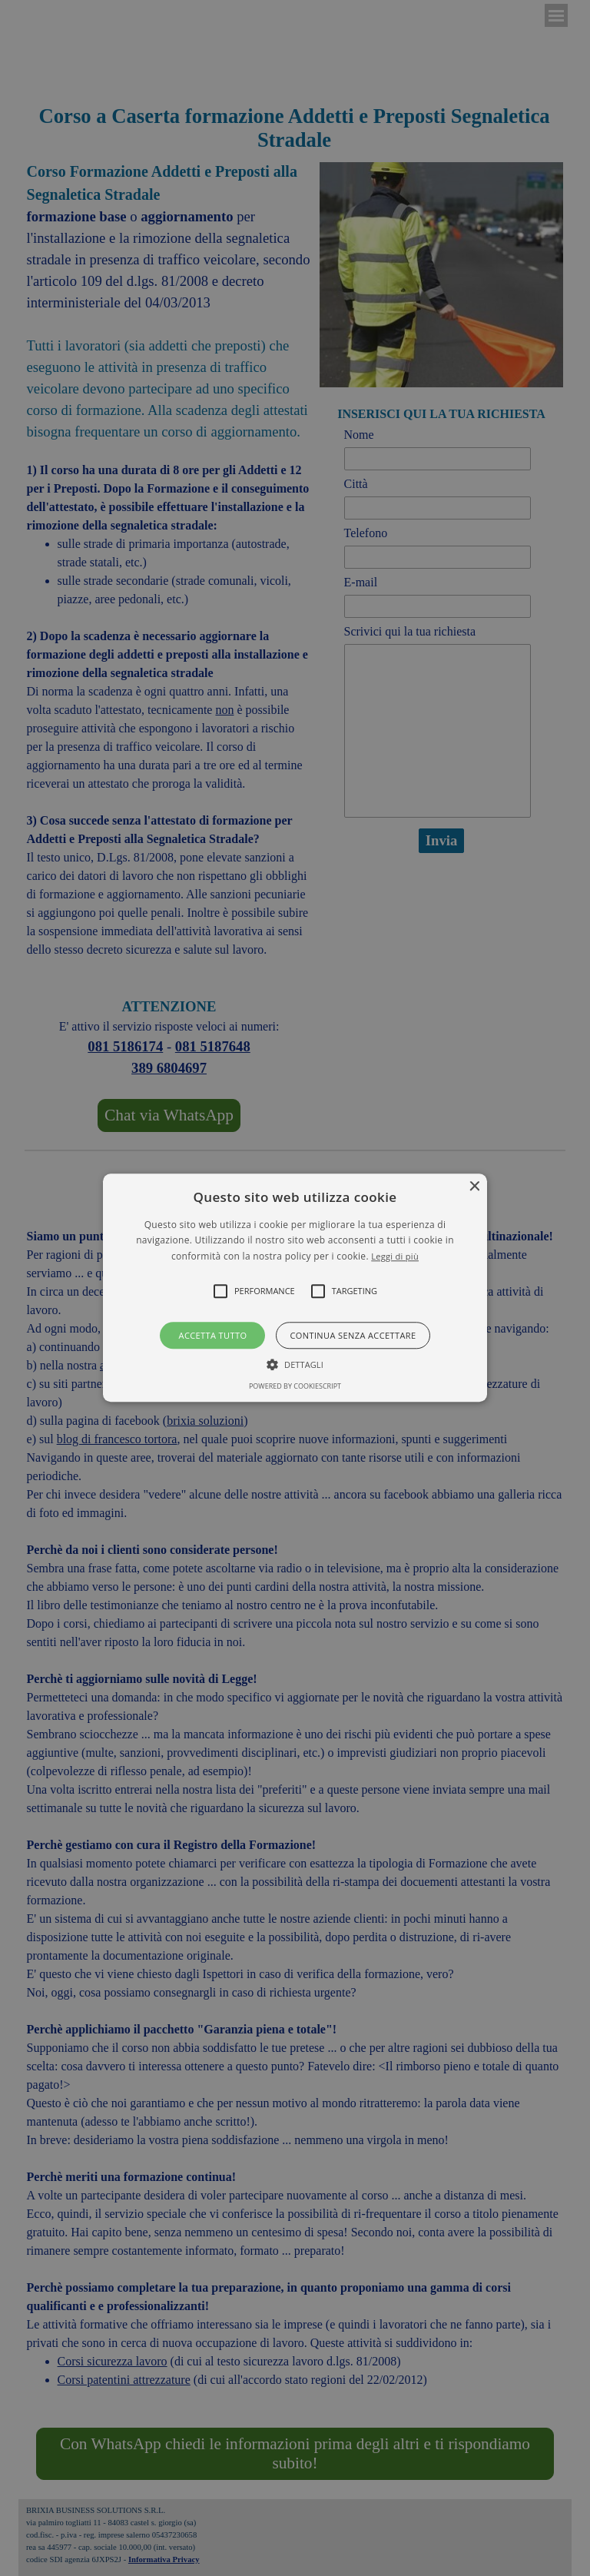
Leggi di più (395, 1256)
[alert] (295, 1288)
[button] (295, 1287)
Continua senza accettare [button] (353, 1336)
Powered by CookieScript (295, 1387)
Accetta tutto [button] (213, 1336)
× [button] (473, 1187)
